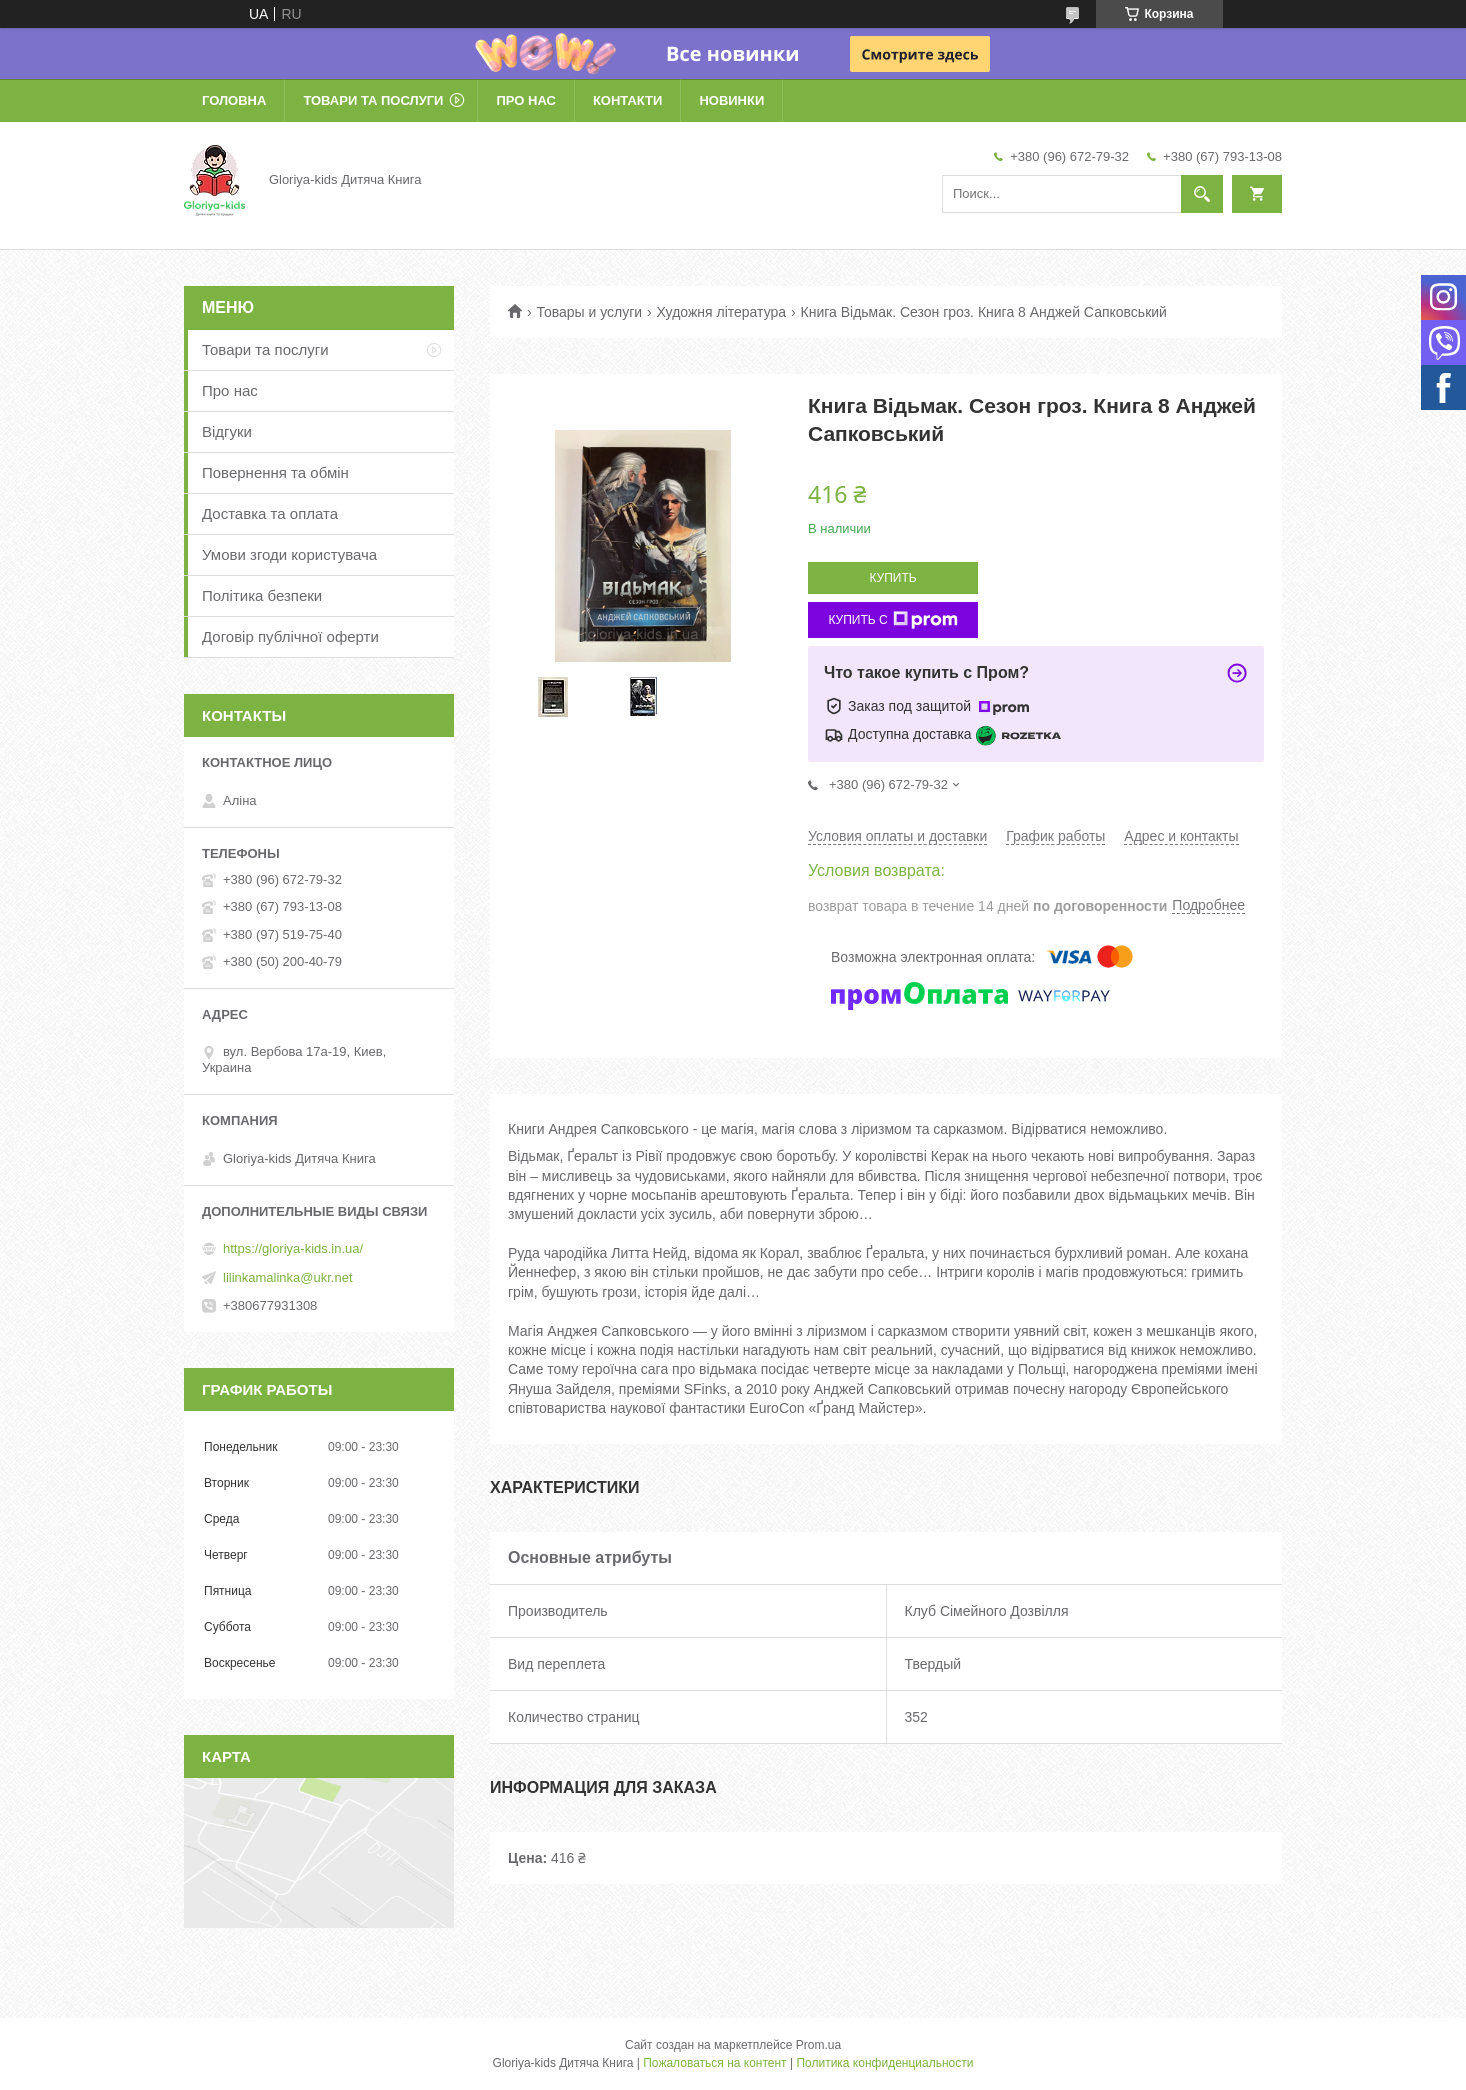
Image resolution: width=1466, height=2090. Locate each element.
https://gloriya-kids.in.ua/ (293, 1248)
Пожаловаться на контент (714, 2063)
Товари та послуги (373, 100)
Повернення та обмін (275, 472)
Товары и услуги (589, 312)
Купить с (892, 620)
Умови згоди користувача (289, 554)
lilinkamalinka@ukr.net (288, 1277)
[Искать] (1202, 194)
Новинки (731, 100)
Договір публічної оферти (290, 636)
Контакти (628, 100)
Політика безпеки (262, 595)
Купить (892, 578)
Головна (234, 100)
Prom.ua (818, 2045)
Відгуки (227, 431)
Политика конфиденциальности (884, 2063)
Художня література (722, 312)
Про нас (525, 100)
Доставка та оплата (270, 513)
